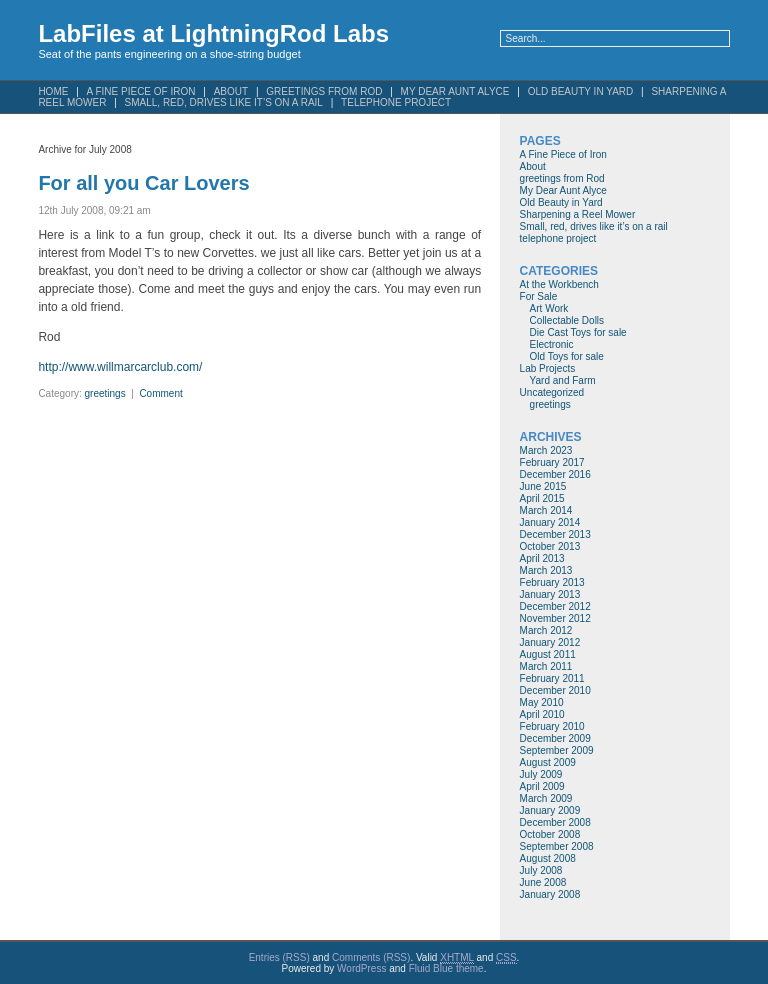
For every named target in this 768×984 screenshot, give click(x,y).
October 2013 (550, 546)
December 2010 (555, 690)
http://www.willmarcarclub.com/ (120, 367)
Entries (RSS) (279, 957)
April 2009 (542, 786)
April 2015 (542, 498)
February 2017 (552, 462)
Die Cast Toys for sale (578, 332)
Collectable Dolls (567, 320)
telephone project (396, 102)
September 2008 (557, 846)
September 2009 (557, 750)
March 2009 (546, 798)
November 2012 (555, 618)
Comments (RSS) (371, 957)
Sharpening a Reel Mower (578, 214)
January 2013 (550, 594)
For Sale (539, 296)
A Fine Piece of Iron (563, 154)
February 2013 (552, 582)
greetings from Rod (562, 178)
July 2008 (541, 870)
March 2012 (546, 630)
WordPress (361, 968)
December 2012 (555, 606)
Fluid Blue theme (446, 968)
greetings (105, 393)
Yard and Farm (563, 380)
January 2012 (550, 642)
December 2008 (555, 822)
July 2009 (541, 774)
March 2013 (546, 570)
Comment (160, 393)
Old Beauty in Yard (581, 91)
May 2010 (542, 702)
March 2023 (546, 450)
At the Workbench (559, 284)
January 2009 (550, 810)
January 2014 (550, 522)
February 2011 (552, 678)
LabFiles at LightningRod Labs (213, 33)
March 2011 (546, 666)
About (533, 166)
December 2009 (555, 738)
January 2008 (550, 894)
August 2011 (548, 654)
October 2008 (550, 834)
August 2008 (548, 858)
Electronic (552, 344)
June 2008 (543, 882)
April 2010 (542, 714)
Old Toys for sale (567, 356)
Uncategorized (552, 392)
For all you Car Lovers (143, 183)
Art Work (549, 308)
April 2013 (542, 558)
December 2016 (555, 474)
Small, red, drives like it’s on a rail (224, 102)
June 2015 (543, 486)
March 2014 (546, 510)
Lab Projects (548, 368)
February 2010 (552, 726)
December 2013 (555, 534)
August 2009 (548, 762)
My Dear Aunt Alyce (563, 190)
